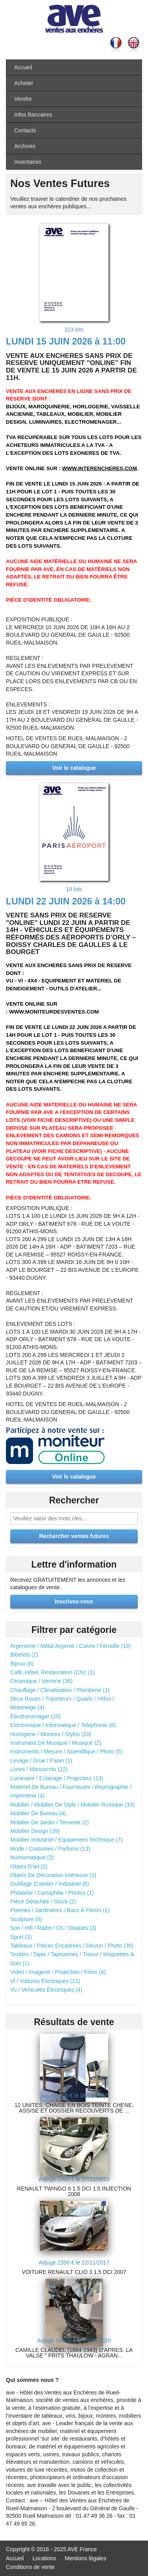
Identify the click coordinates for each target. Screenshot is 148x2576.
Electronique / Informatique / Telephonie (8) (63, 1725)
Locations (44, 2558)
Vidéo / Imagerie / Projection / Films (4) (58, 1972)
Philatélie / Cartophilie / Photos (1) (52, 1893)
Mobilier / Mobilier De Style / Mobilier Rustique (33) (72, 1804)
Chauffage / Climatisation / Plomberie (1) (60, 1690)
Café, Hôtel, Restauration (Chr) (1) (52, 1672)
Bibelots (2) (24, 1654)
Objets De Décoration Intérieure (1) (53, 1875)
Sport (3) (21, 1937)
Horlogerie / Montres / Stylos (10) (50, 1734)
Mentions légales (85, 2558)
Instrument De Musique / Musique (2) (55, 1743)
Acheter (23, 83)
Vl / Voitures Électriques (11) (45, 1981)
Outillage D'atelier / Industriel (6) (49, 1884)
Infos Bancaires (33, 114)
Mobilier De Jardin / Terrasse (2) (49, 1822)
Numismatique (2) (32, 1857)
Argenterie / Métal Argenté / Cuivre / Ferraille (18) (70, 1646)
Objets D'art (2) (28, 1866)
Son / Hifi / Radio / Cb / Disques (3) (53, 1928)
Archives (25, 146)
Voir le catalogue (74, 768)
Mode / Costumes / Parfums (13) (50, 1849)
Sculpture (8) (26, 1919)
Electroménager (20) (35, 1716)
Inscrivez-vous (74, 1601)
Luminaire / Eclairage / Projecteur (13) (56, 1778)
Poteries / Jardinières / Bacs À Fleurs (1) (59, 1910)
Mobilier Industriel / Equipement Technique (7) (66, 1840)
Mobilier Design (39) (35, 1831)
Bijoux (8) (22, 1664)
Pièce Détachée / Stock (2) (43, 1901)
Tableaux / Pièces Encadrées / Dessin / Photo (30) (71, 1945)
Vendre (23, 99)
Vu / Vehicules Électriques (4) (46, 1990)
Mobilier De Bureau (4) (38, 1813)
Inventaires (27, 162)
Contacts (25, 130)
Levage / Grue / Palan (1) (41, 1760)
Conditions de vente (30, 2567)
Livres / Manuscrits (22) (38, 1769)
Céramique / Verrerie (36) (41, 1681)
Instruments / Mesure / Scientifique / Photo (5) (66, 1751)
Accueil (23, 67)
